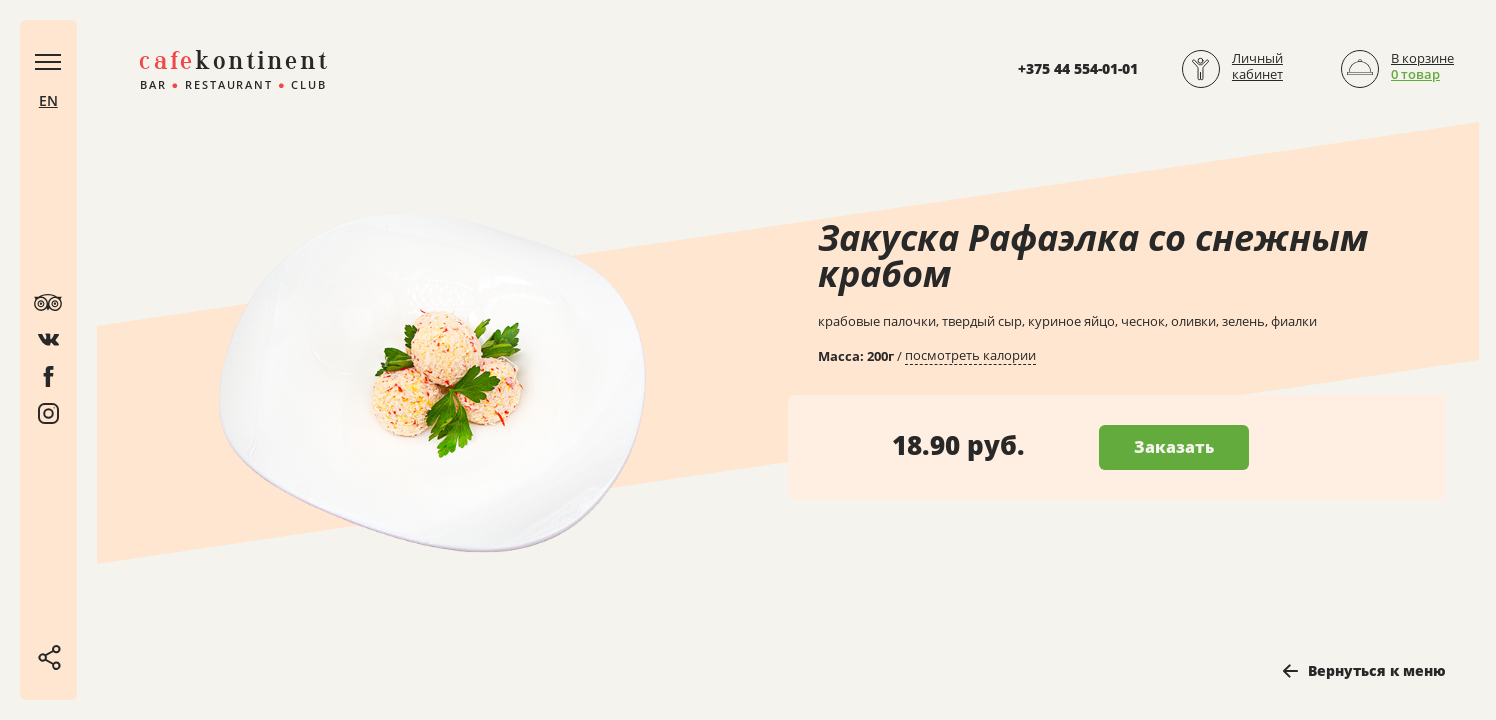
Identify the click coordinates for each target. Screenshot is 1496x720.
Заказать (1174, 447)
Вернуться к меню (1377, 670)
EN (50, 103)
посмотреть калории (970, 355)
